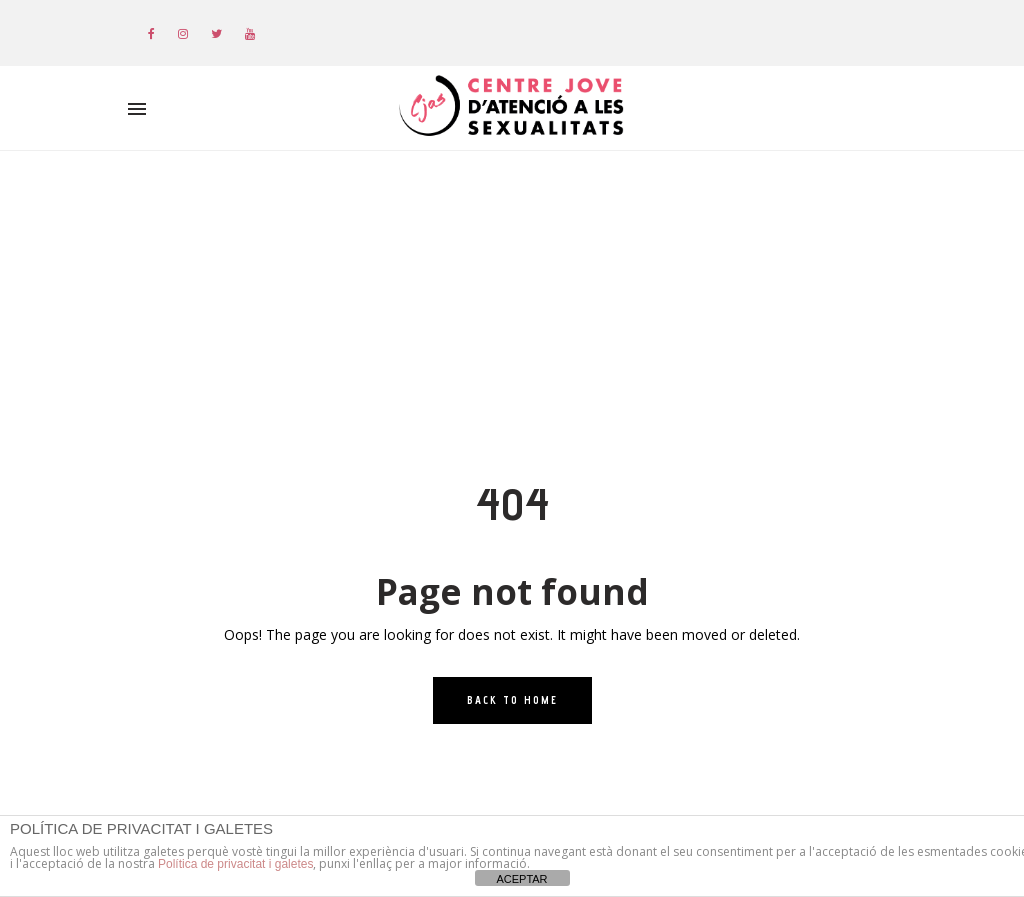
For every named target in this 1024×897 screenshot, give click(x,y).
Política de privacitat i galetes (235, 864)
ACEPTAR (521, 879)
